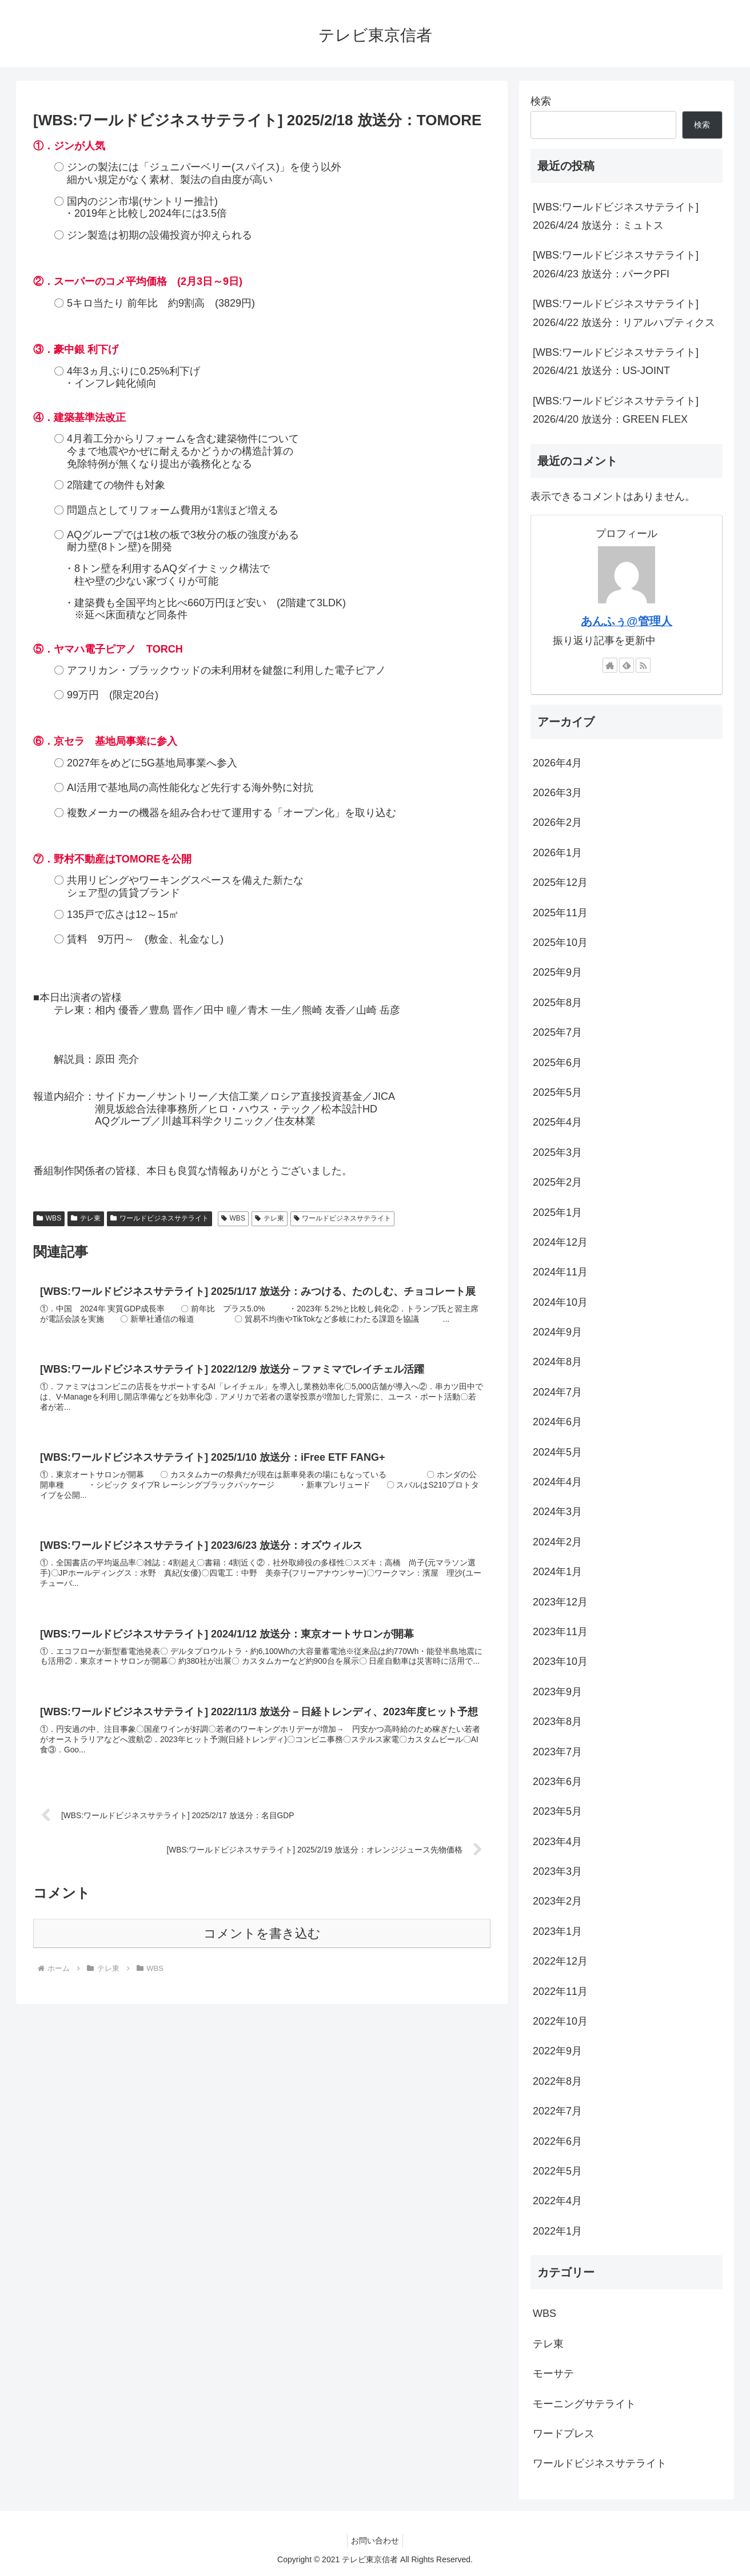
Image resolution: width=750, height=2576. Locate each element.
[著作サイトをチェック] (610, 665)
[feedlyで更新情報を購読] (626, 665)
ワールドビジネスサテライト (159, 1218)
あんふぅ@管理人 (626, 621)
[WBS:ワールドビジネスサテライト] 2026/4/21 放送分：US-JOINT (616, 361)
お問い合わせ (375, 2540)
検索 (540, 101)
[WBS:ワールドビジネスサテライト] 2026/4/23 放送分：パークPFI (616, 264)
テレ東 (86, 1218)
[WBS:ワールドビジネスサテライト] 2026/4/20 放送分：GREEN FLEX (616, 410)
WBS (49, 1218)
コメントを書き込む (262, 1957)
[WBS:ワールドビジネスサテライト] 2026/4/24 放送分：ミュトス (616, 216)
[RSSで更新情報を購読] (643, 665)
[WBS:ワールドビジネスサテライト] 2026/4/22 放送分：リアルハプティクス (624, 313)
